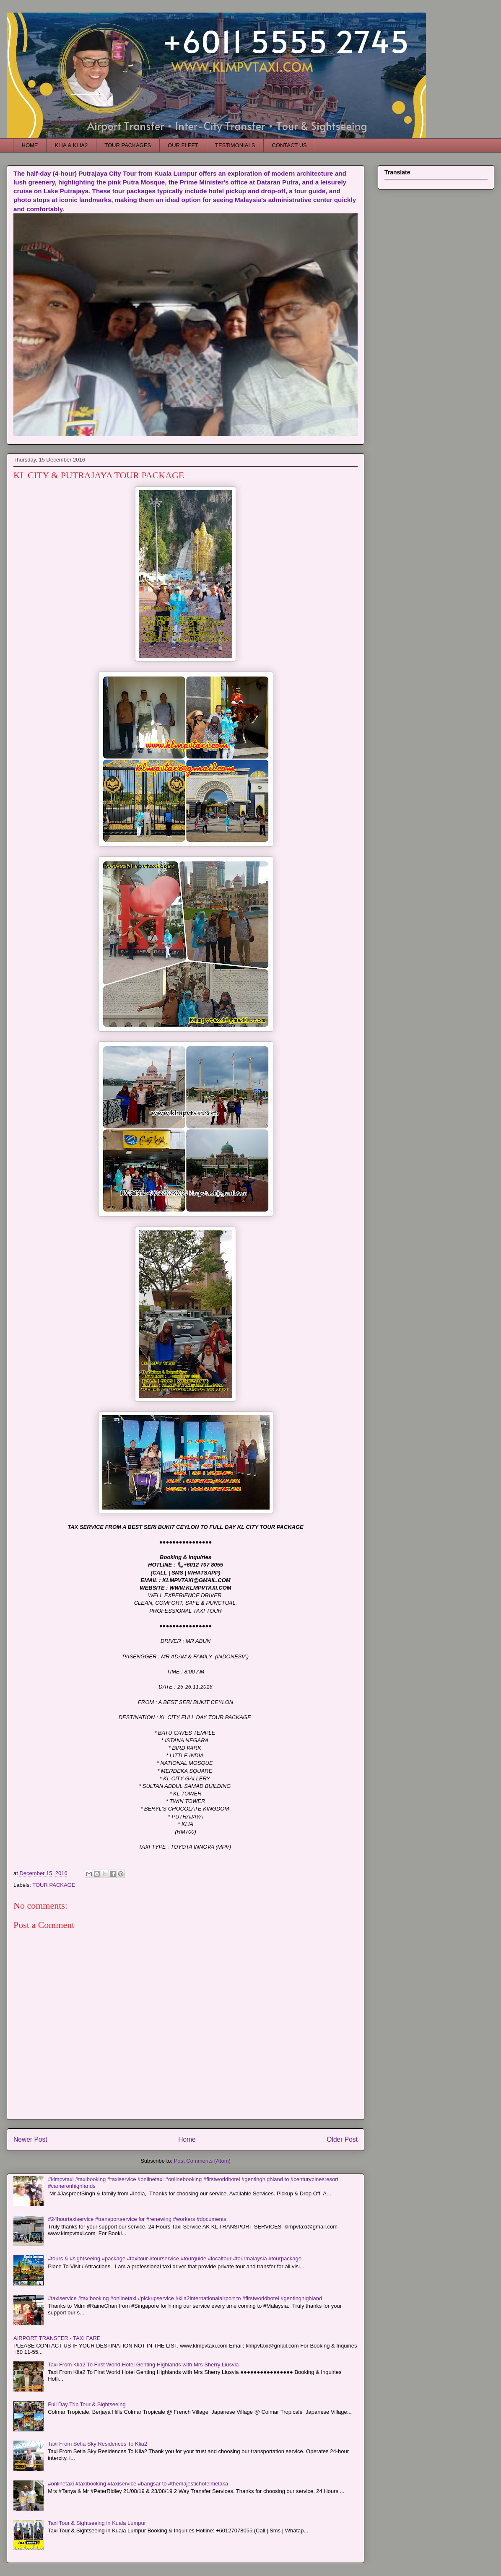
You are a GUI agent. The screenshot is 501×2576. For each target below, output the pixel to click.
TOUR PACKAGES (127, 145)
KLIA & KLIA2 (71, 145)
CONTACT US (289, 145)
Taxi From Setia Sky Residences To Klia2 (97, 2444)
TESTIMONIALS (235, 145)
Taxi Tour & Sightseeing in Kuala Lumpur (97, 2523)
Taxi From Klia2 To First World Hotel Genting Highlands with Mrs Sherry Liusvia (143, 2364)
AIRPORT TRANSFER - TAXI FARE (57, 2338)
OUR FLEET (183, 145)
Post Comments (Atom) (202, 2161)
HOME (30, 145)
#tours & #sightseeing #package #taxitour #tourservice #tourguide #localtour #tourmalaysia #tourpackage (174, 2258)
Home (187, 2139)
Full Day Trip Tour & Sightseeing (86, 2404)
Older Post (342, 2139)
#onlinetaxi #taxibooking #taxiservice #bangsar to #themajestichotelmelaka (138, 2483)
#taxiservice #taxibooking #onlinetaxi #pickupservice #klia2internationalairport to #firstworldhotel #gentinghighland (185, 2298)
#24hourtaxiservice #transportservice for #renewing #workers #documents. (138, 2219)
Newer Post (30, 2139)
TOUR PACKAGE (53, 1885)
